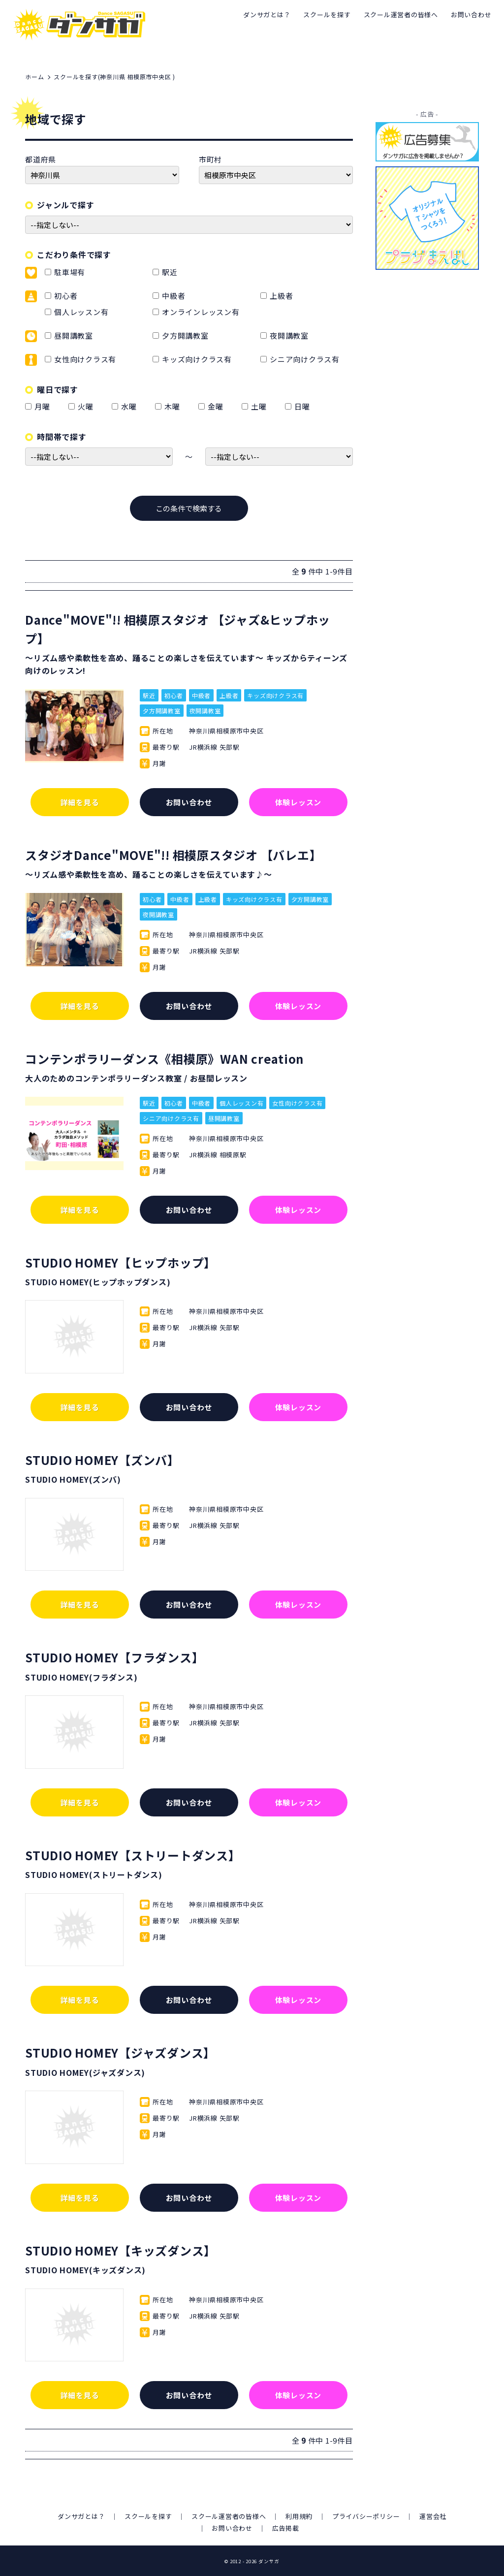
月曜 (44, 406)
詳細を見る (80, 802)
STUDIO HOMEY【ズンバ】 (102, 1459)
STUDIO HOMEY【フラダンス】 (114, 1657)
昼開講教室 (73, 335)
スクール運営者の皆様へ (401, 14)
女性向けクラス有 (85, 359)
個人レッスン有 (81, 312)
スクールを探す (326, 14)
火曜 (87, 406)
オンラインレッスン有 (201, 312)
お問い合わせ (471, 14)
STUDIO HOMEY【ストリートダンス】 (133, 1855)
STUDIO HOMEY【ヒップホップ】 (120, 1262)
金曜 (217, 406)
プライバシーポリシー (366, 2516)
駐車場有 (69, 272)
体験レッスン (298, 802)
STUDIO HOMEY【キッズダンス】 (120, 2250)
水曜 (130, 406)
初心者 (65, 295)
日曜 (304, 406)
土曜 (260, 406)
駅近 (170, 272)
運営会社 (432, 2516)
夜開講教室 (289, 335)
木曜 (174, 406)
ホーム (34, 76)
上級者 (281, 295)
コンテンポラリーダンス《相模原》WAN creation (164, 1058)
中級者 (173, 295)
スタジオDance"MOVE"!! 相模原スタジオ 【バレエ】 (173, 854)
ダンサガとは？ (266, 14)
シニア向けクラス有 (305, 359)
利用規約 (299, 2516)
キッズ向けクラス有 (197, 359)
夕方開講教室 (185, 335)
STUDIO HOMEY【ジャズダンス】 (120, 2052)
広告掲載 (285, 2528)
